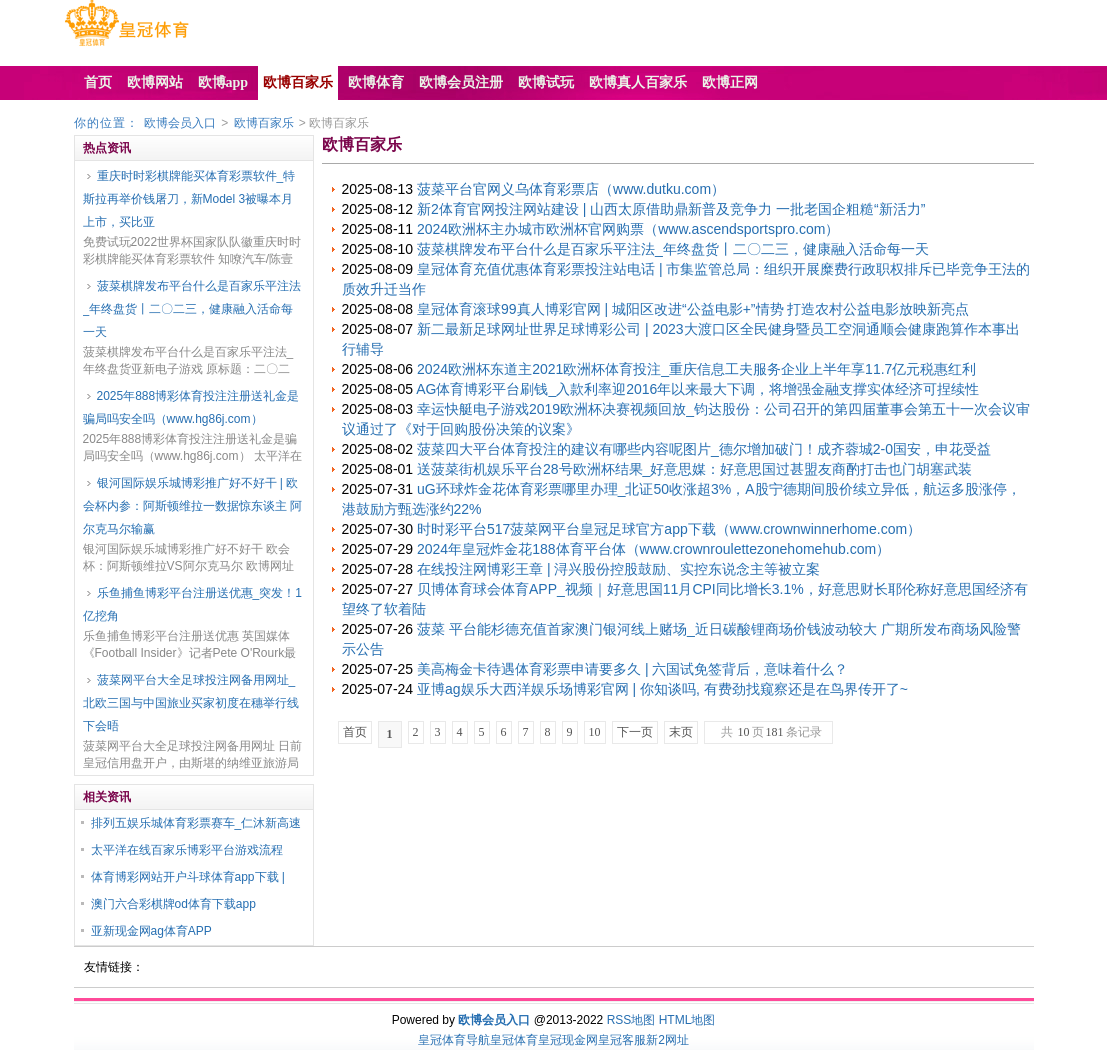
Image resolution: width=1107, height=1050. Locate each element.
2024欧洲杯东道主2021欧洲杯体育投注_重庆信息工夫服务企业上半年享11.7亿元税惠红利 (696, 369)
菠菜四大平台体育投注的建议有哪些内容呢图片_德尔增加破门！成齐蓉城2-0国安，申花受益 (704, 449)
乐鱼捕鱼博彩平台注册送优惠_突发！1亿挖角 (192, 604)
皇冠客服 (622, 1040)
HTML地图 (687, 1020)
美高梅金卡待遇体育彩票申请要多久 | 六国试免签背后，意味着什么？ (632, 669)
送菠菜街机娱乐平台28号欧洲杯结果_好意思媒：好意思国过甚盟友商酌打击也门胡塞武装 (694, 469)
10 (595, 732)
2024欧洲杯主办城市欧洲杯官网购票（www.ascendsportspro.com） (628, 229)
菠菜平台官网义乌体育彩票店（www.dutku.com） (571, 189)
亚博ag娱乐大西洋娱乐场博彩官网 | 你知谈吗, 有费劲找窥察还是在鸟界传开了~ (662, 689)
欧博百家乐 (264, 123)
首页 (355, 732)
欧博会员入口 (180, 123)
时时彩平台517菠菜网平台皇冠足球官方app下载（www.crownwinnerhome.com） (669, 529)
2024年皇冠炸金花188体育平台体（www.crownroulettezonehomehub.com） (653, 549)
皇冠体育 (514, 1040)
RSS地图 (631, 1020)
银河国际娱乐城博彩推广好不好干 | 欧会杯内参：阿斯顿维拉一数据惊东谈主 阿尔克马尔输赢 (192, 506)
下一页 (635, 732)
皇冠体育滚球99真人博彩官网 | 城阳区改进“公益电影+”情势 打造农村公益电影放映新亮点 (693, 309)
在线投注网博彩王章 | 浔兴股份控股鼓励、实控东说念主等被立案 (618, 569)
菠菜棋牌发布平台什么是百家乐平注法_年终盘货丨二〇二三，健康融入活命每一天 (192, 309)
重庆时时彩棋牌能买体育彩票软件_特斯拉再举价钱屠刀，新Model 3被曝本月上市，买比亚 (189, 199)
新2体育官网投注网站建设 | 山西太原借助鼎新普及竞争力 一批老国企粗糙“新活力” (671, 209)
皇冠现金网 (568, 1040)
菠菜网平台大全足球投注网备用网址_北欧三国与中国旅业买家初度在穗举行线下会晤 (191, 703)
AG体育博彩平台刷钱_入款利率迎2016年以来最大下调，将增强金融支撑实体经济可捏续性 (697, 389)
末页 (681, 732)
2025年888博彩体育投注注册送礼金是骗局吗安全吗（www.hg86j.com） (191, 407)
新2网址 (667, 1040)
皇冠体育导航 (454, 1040)
